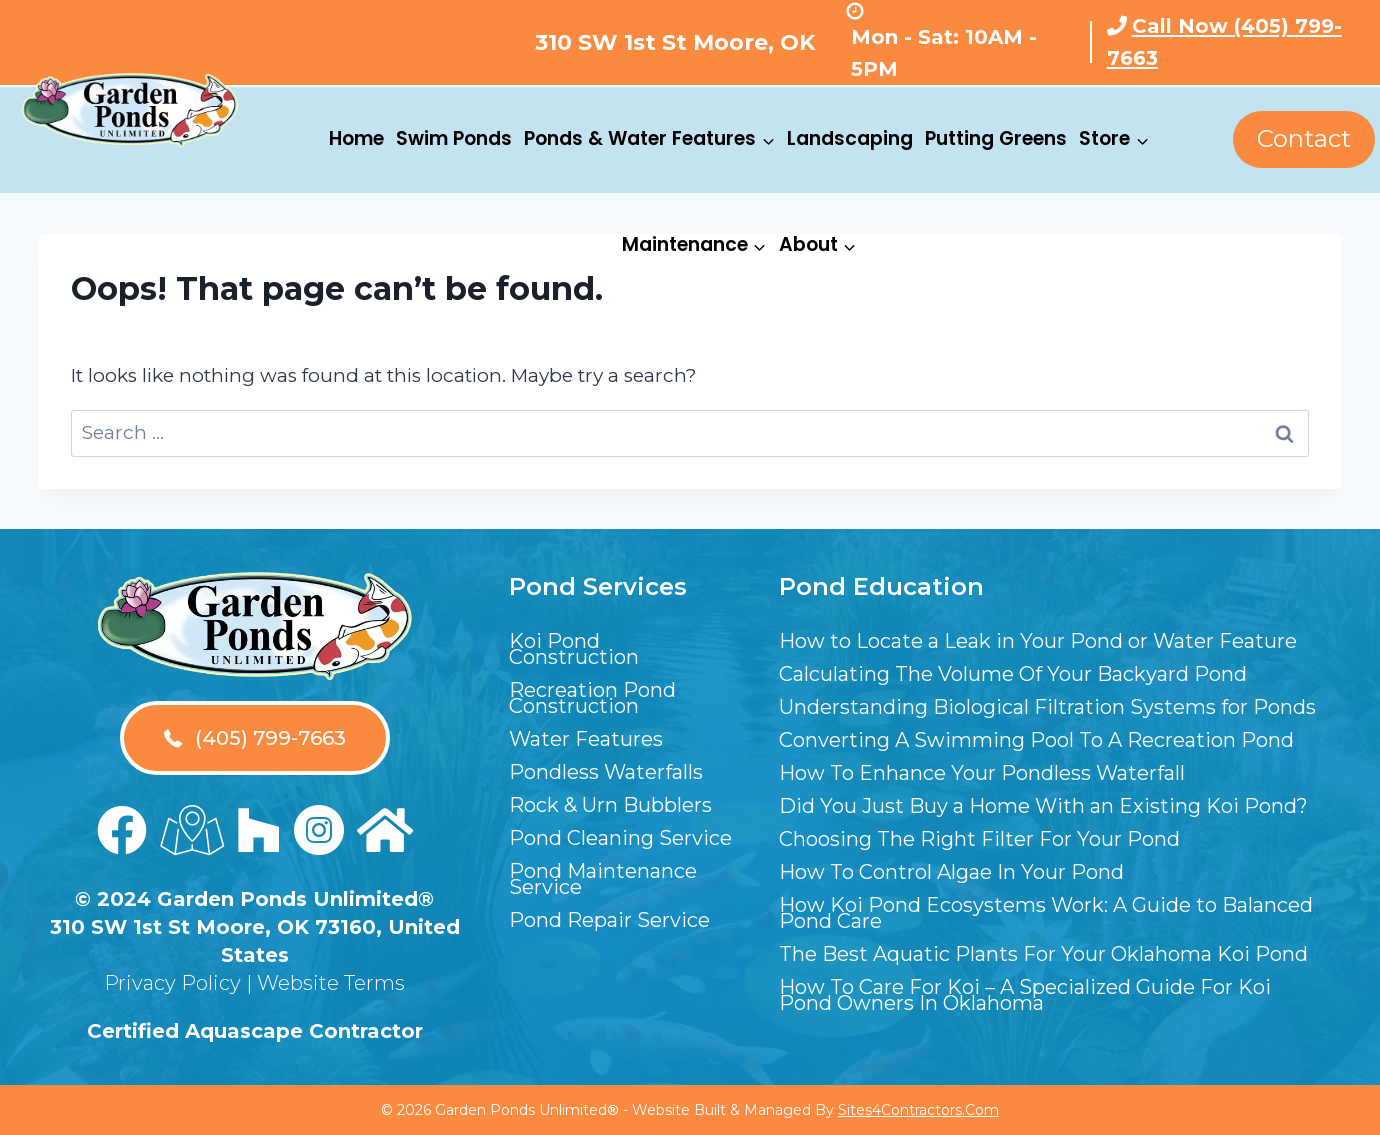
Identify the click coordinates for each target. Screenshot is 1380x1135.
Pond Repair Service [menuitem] (609, 920)
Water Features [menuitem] (586, 739)
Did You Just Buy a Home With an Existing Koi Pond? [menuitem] (1043, 806)
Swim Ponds (454, 138)
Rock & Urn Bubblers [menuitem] (610, 805)
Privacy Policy (172, 983)
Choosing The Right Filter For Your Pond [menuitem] (979, 839)
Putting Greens (996, 138)
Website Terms (331, 983)
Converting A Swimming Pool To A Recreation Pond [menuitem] (1036, 740)
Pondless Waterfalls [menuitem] (606, 772)
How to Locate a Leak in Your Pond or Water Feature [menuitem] (1038, 641)
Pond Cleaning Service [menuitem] (620, 838)
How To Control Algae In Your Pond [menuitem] (951, 872)
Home (356, 138)
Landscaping (850, 138)
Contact (1304, 138)
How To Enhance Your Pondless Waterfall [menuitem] (982, 773)
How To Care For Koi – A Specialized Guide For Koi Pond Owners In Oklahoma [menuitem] (1025, 995)
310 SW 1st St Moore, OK (675, 42)
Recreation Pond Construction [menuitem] (592, 698)
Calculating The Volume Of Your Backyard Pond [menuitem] (1013, 674)
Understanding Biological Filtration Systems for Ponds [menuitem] (1047, 707)
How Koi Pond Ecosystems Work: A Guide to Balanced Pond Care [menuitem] (1046, 913)
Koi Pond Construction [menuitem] (574, 649)
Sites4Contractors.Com (918, 1110)
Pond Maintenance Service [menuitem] (603, 879)
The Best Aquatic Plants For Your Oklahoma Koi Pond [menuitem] (1043, 954)
